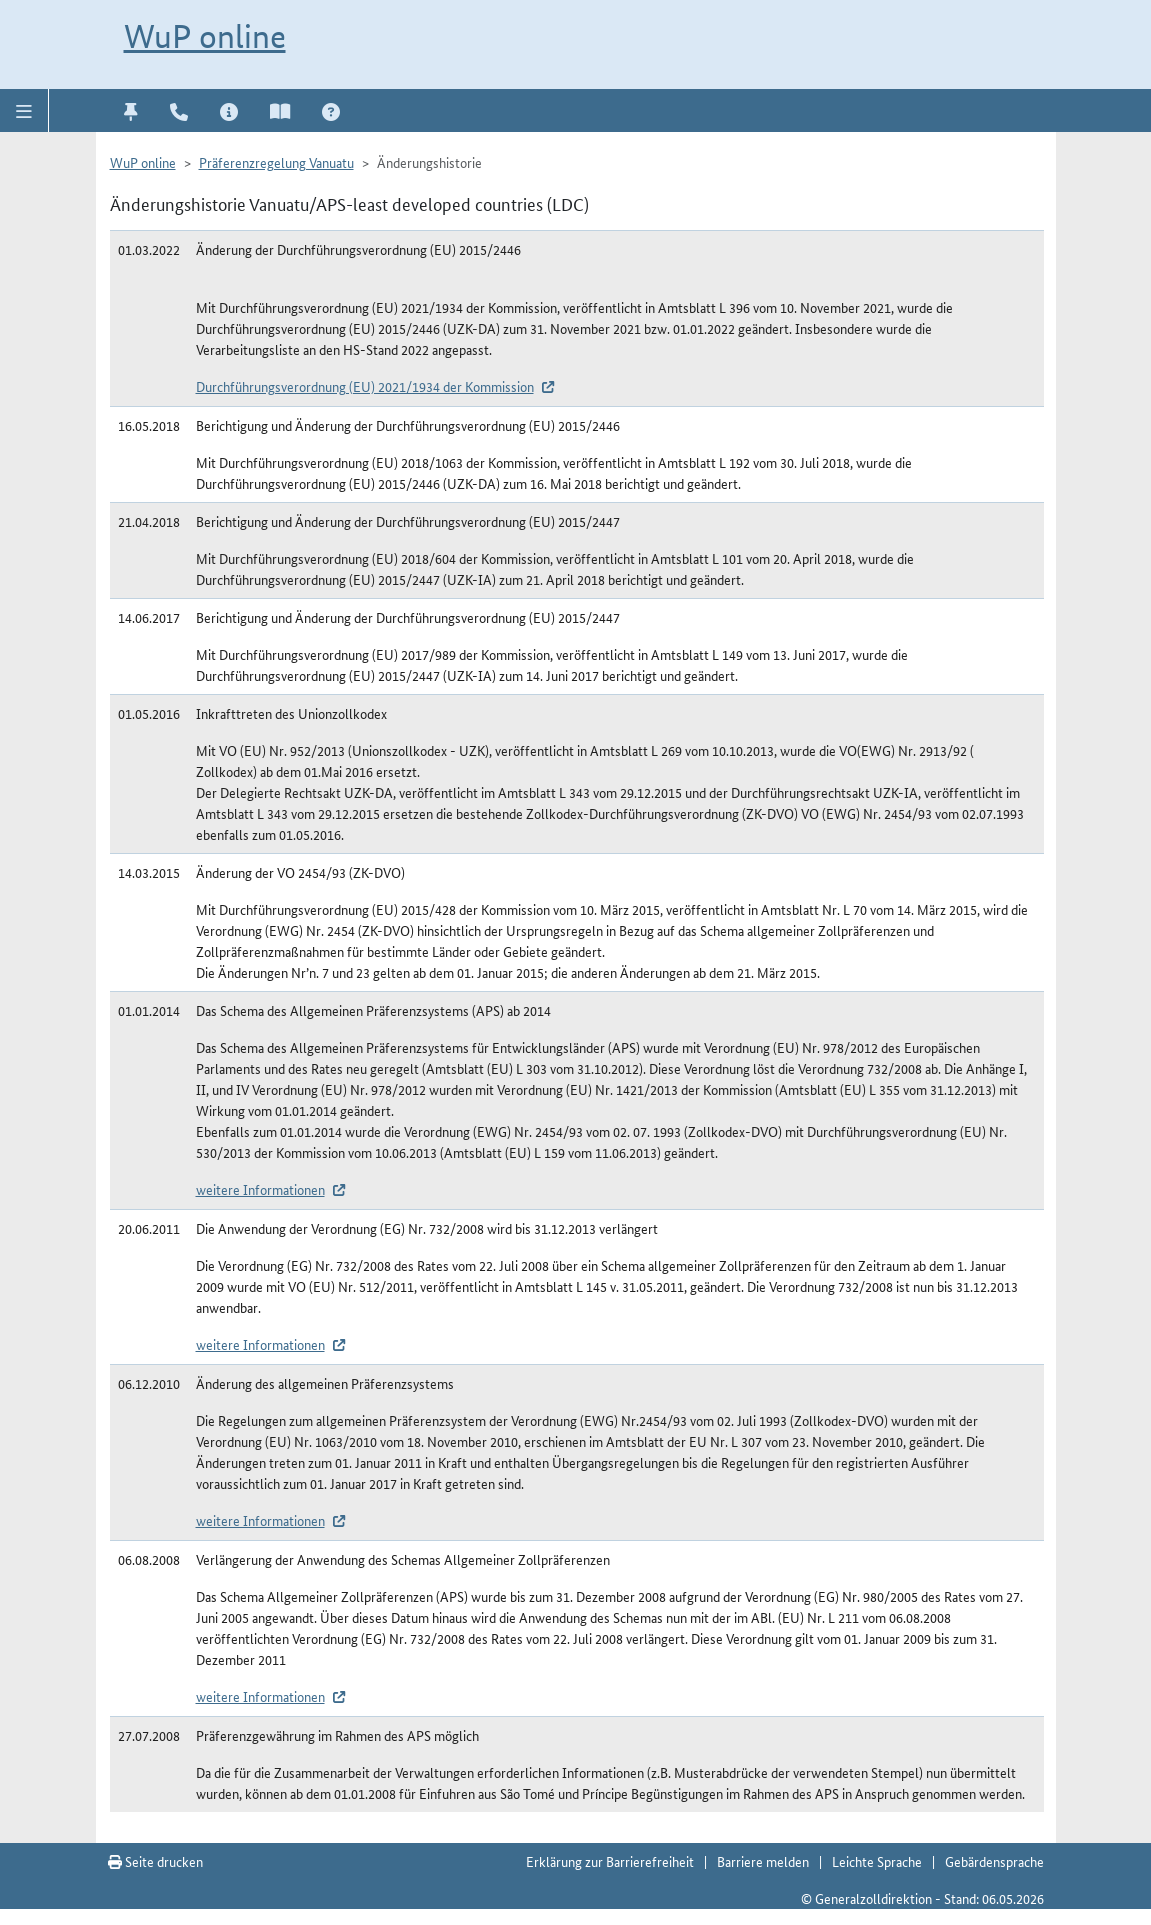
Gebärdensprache (994, 1861)
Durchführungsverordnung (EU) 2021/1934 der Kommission (365, 386)
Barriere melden (763, 1861)
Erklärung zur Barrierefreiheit (610, 1861)
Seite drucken (155, 1861)
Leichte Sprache (877, 1861)
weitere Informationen (260, 1189)
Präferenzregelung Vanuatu (276, 162)
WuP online (205, 36)
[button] (24, 110)
